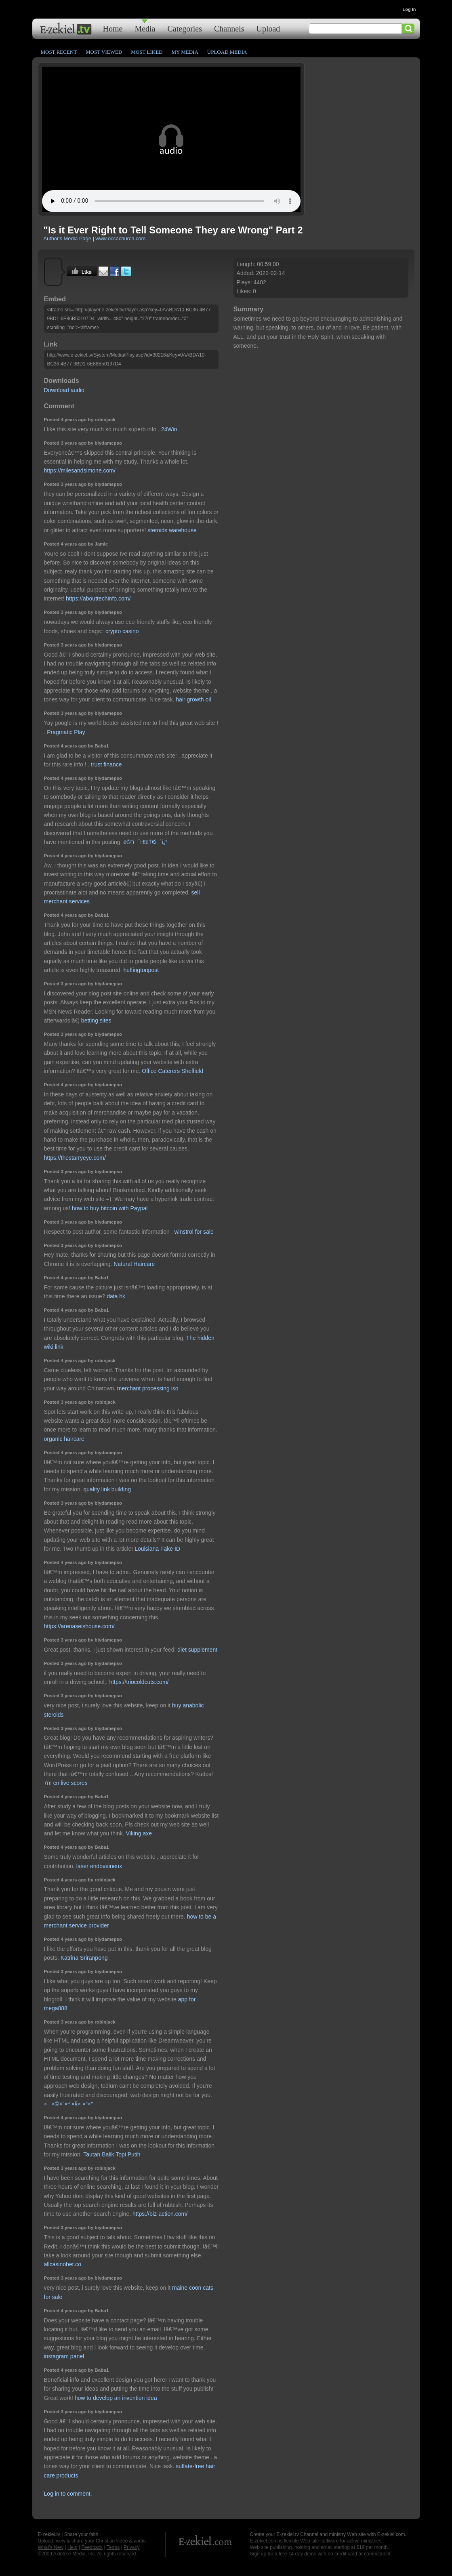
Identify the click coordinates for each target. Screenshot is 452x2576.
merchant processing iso (148, 1388)
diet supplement (197, 1649)
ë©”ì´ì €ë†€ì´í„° (145, 842)
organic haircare (64, 1439)
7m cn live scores (66, 1783)
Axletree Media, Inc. (74, 2554)
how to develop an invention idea (116, 2398)
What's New (51, 2547)
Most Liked (146, 52)
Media (145, 28)
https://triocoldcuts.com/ (138, 1682)
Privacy (131, 2547)
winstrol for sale (193, 1231)
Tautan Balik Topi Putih (111, 2154)
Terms (113, 2547)
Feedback (92, 2547)
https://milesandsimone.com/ (80, 470)
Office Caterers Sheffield (172, 1071)
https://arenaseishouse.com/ (79, 1626)
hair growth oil (193, 699)
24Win (169, 429)
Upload (268, 28)
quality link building (107, 1489)
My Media (184, 52)
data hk (116, 1296)
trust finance (106, 764)
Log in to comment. (68, 2493)
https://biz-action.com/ (159, 2214)
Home (113, 28)
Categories (184, 28)
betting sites (96, 1020)
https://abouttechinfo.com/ (98, 598)
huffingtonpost (141, 970)
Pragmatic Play (66, 732)
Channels (229, 28)
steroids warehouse (171, 530)
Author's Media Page (67, 238)
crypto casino (122, 631)
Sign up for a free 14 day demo (283, 2554)
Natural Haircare (134, 1264)
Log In (409, 9)
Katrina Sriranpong (84, 1958)
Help (72, 2547)
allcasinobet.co (63, 2264)
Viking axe (139, 1833)
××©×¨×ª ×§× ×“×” (68, 2104)
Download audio (64, 390)
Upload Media (227, 52)
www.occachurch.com (120, 238)
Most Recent (59, 52)
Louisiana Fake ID (157, 1548)
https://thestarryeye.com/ (75, 1158)
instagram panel (64, 2356)
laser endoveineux (99, 1866)
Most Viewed (104, 52)
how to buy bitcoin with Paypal (110, 1208)
